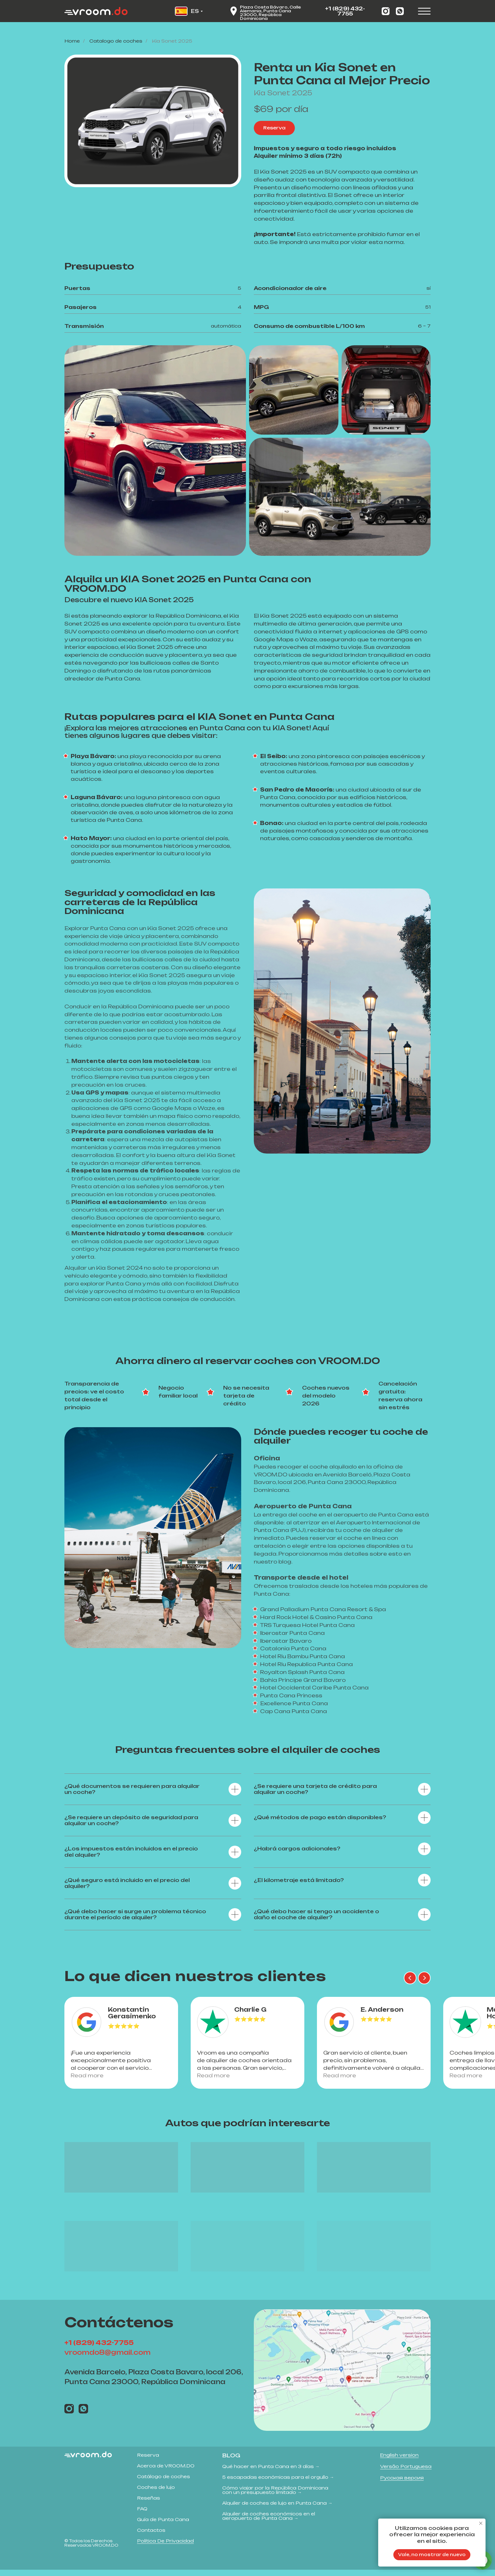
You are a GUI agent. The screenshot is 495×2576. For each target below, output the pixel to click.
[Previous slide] (410, 1978)
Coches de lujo (156, 2493)
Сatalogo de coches (115, 41)
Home (72, 41)
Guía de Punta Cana (163, 2525)
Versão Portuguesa (406, 2472)
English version (399, 2461)
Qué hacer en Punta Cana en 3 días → (270, 2472)
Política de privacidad (165, 2547)
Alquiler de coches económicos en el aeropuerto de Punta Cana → (268, 2522)
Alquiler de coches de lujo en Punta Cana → (277, 2509)
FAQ (142, 2515)
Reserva (148, 2461)
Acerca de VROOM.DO (165, 2472)
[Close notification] (481, 2523)
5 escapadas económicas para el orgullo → (278, 2483)
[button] (274, 128)
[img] (342, 2376)
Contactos (151, 2536)
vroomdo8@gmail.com (107, 2359)
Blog (231, 2462)
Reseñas (148, 2504)
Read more (93, 2078)
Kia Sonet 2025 (172, 41)
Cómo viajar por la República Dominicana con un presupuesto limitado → (275, 2496)
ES (195, 11)
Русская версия (402, 2484)
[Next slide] (424, 1978)
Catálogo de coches (163, 2482)
